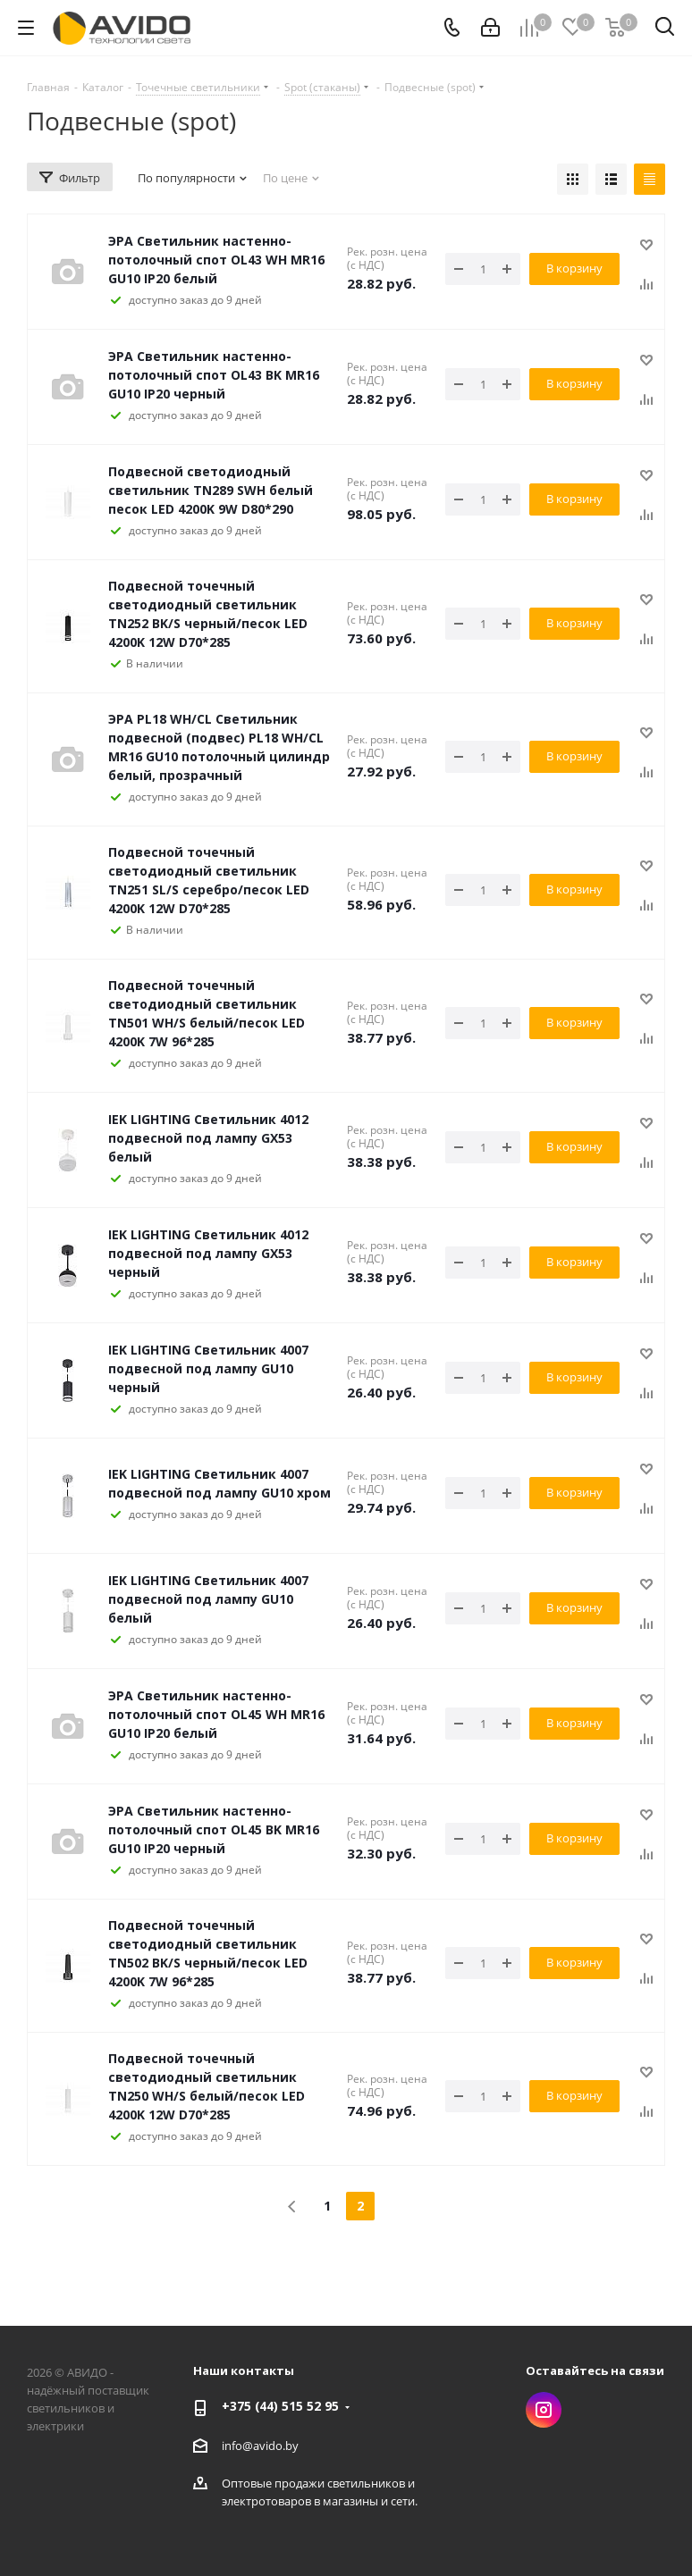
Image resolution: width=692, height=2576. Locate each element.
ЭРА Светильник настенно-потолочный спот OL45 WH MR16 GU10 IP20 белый (216, 1714)
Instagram (543, 2410)
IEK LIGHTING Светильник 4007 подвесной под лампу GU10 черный (208, 1368)
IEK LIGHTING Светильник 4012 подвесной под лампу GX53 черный (208, 1253)
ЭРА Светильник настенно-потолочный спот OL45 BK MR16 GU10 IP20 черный (213, 1829)
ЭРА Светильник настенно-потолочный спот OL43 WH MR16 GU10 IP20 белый (216, 259)
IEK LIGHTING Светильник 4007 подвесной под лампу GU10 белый (208, 1599)
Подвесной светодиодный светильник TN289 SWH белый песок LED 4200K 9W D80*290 (210, 490)
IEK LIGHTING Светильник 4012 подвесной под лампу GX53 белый (208, 1138)
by (292, 2446)
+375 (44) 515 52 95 (280, 2405)
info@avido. (253, 2446)
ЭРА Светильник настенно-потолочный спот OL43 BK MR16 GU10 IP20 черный (213, 375)
